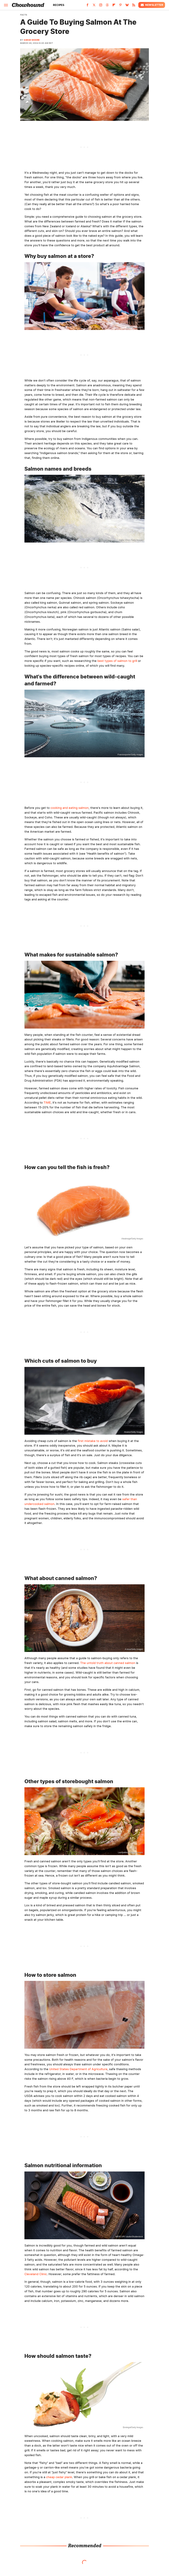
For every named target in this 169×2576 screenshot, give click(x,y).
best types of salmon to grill (117, 661)
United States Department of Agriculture (78, 2069)
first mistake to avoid (93, 1441)
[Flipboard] (114, 6)
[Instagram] (101, 6)
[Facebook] (87, 6)
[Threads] (107, 6)
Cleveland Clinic (35, 2274)
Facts (23, 15)
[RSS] (134, 6)
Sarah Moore (32, 40)
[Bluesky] (127, 6)
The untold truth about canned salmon (107, 1663)
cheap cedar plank (59, 2477)
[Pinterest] (120, 6)
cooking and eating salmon (70, 808)
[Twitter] (94, 6)
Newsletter (151, 5)
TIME (47, 1102)
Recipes (58, 5)
